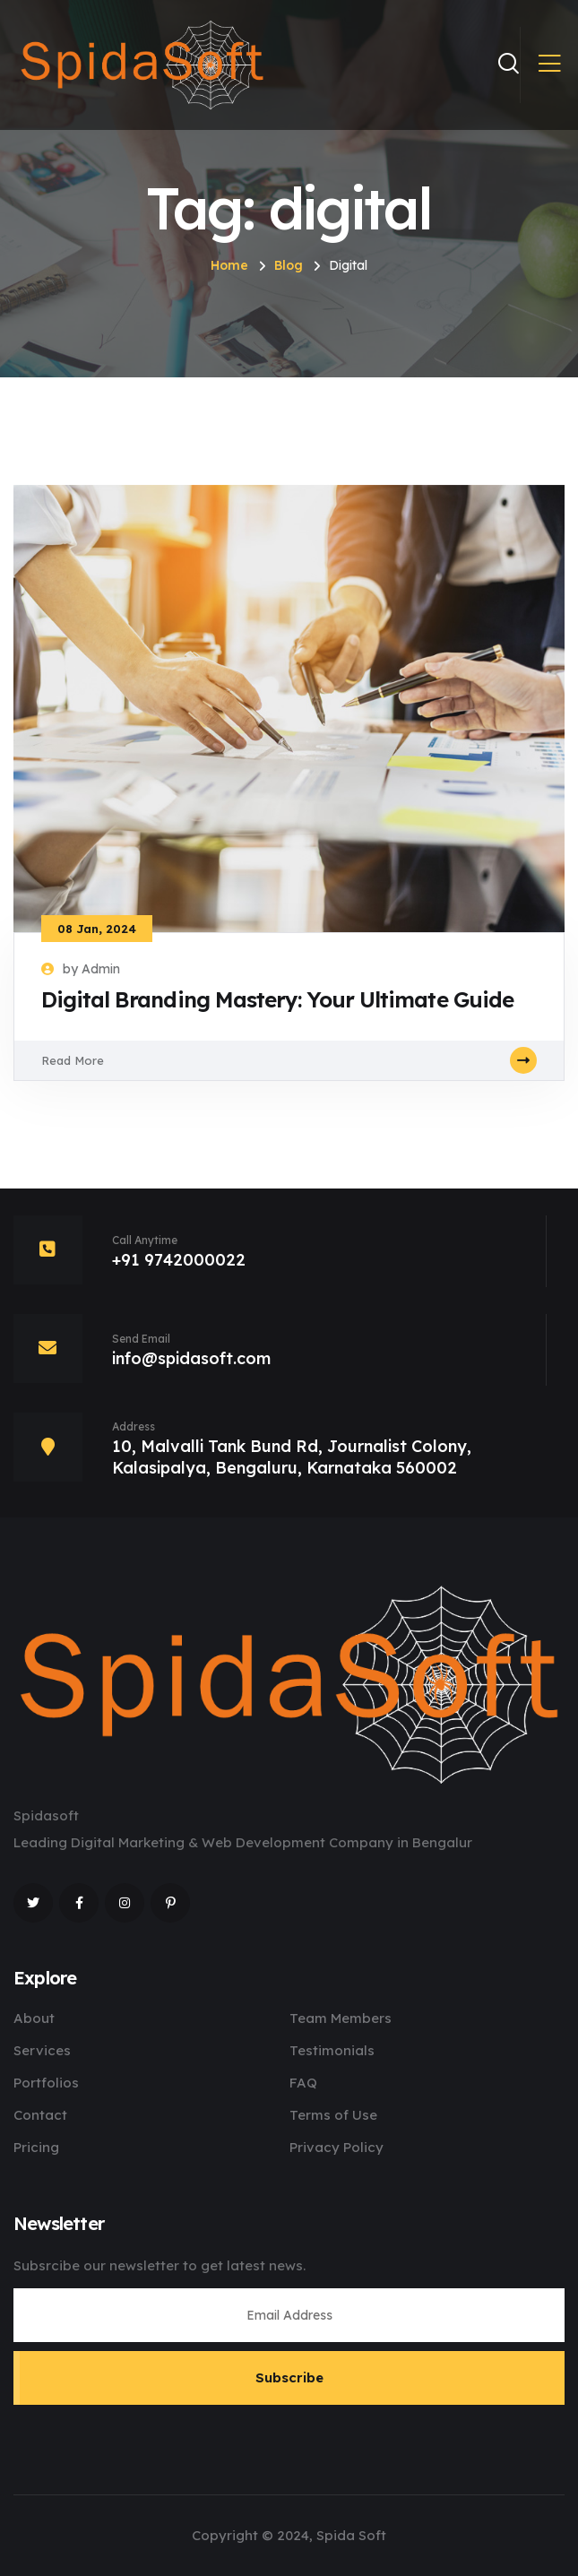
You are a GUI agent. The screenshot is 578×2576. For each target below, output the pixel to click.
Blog (288, 265)
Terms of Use (333, 2114)
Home (229, 265)
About (34, 2018)
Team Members (340, 2018)
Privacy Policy (336, 2147)
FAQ (303, 2082)
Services (42, 2050)
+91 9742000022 (179, 1259)
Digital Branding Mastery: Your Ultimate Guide (277, 999)
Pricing (36, 2147)
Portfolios (46, 2082)
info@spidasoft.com (191, 1358)
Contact (40, 2114)
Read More (289, 1060)
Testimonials (332, 2050)
